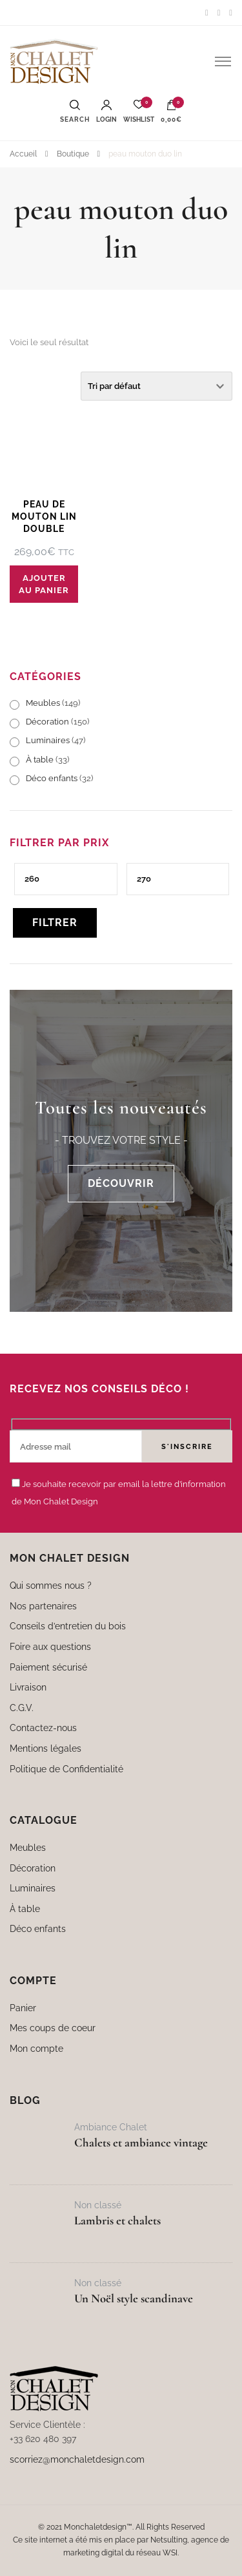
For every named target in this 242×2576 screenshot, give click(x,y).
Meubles (43, 703)
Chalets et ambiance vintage (141, 2143)
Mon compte (36, 2048)
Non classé (97, 2204)
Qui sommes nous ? (51, 1585)
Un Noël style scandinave (133, 2298)
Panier (23, 2007)
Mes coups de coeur (53, 2027)
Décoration (47, 721)
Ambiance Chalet (110, 2126)
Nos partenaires (43, 1605)
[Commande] (156, 386)
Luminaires (48, 740)
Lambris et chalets (117, 2220)
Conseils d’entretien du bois (68, 1625)
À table (40, 759)
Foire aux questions (50, 1646)
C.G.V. (22, 1707)
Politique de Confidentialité (66, 1768)
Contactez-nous (43, 1727)
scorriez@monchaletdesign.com (77, 2459)
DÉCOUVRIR (121, 1183)
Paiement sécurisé (48, 1667)
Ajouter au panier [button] (44, 584)
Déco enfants (51, 778)
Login (106, 111)
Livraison (28, 1686)
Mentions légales (45, 1748)
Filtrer (54, 922)
